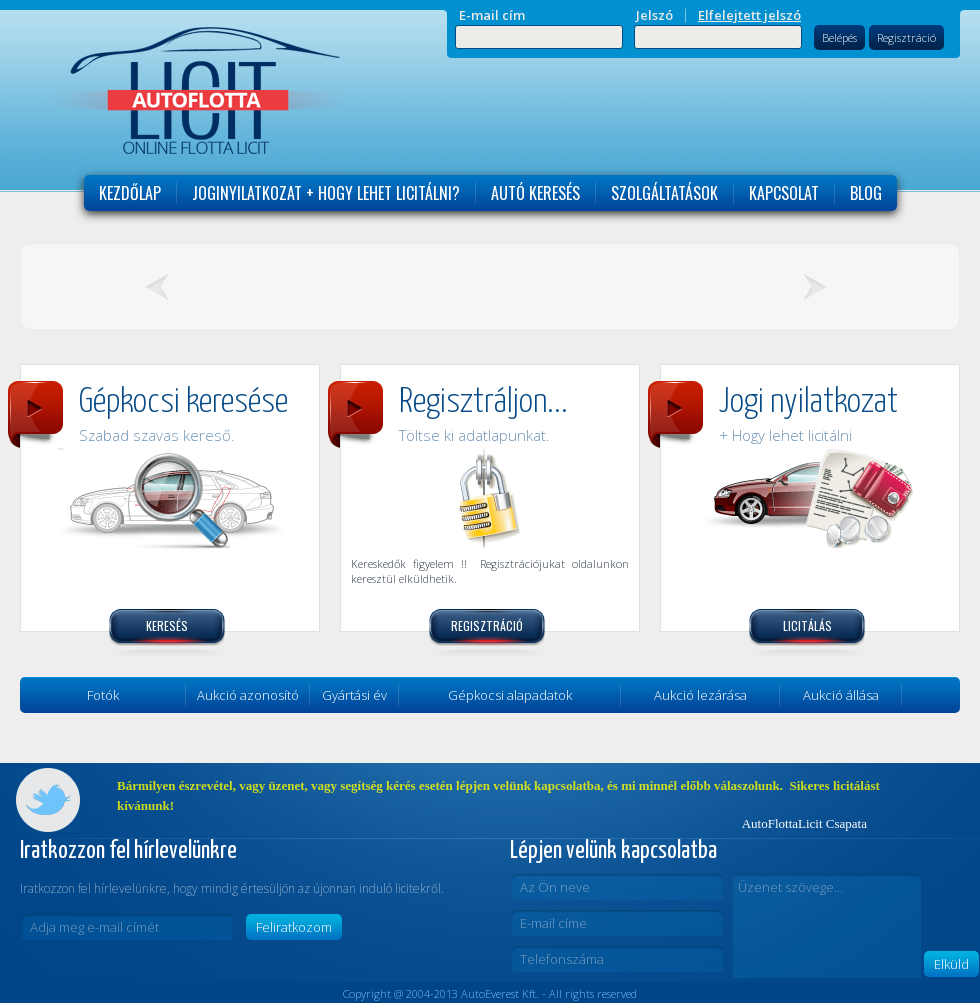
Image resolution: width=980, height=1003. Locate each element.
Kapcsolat (784, 193)
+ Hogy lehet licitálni (785, 435)
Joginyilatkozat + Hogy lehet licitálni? (326, 193)
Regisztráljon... (483, 402)
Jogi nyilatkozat (808, 402)
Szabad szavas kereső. (157, 435)
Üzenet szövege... (827, 926)
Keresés (167, 625)
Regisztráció (906, 37)
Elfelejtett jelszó (749, 15)
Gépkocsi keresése (183, 402)
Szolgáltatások (664, 193)
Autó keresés (535, 193)
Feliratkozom (294, 927)
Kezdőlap (130, 193)
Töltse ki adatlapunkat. (474, 435)
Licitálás (807, 625)
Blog (866, 193)
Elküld (951, 964)
